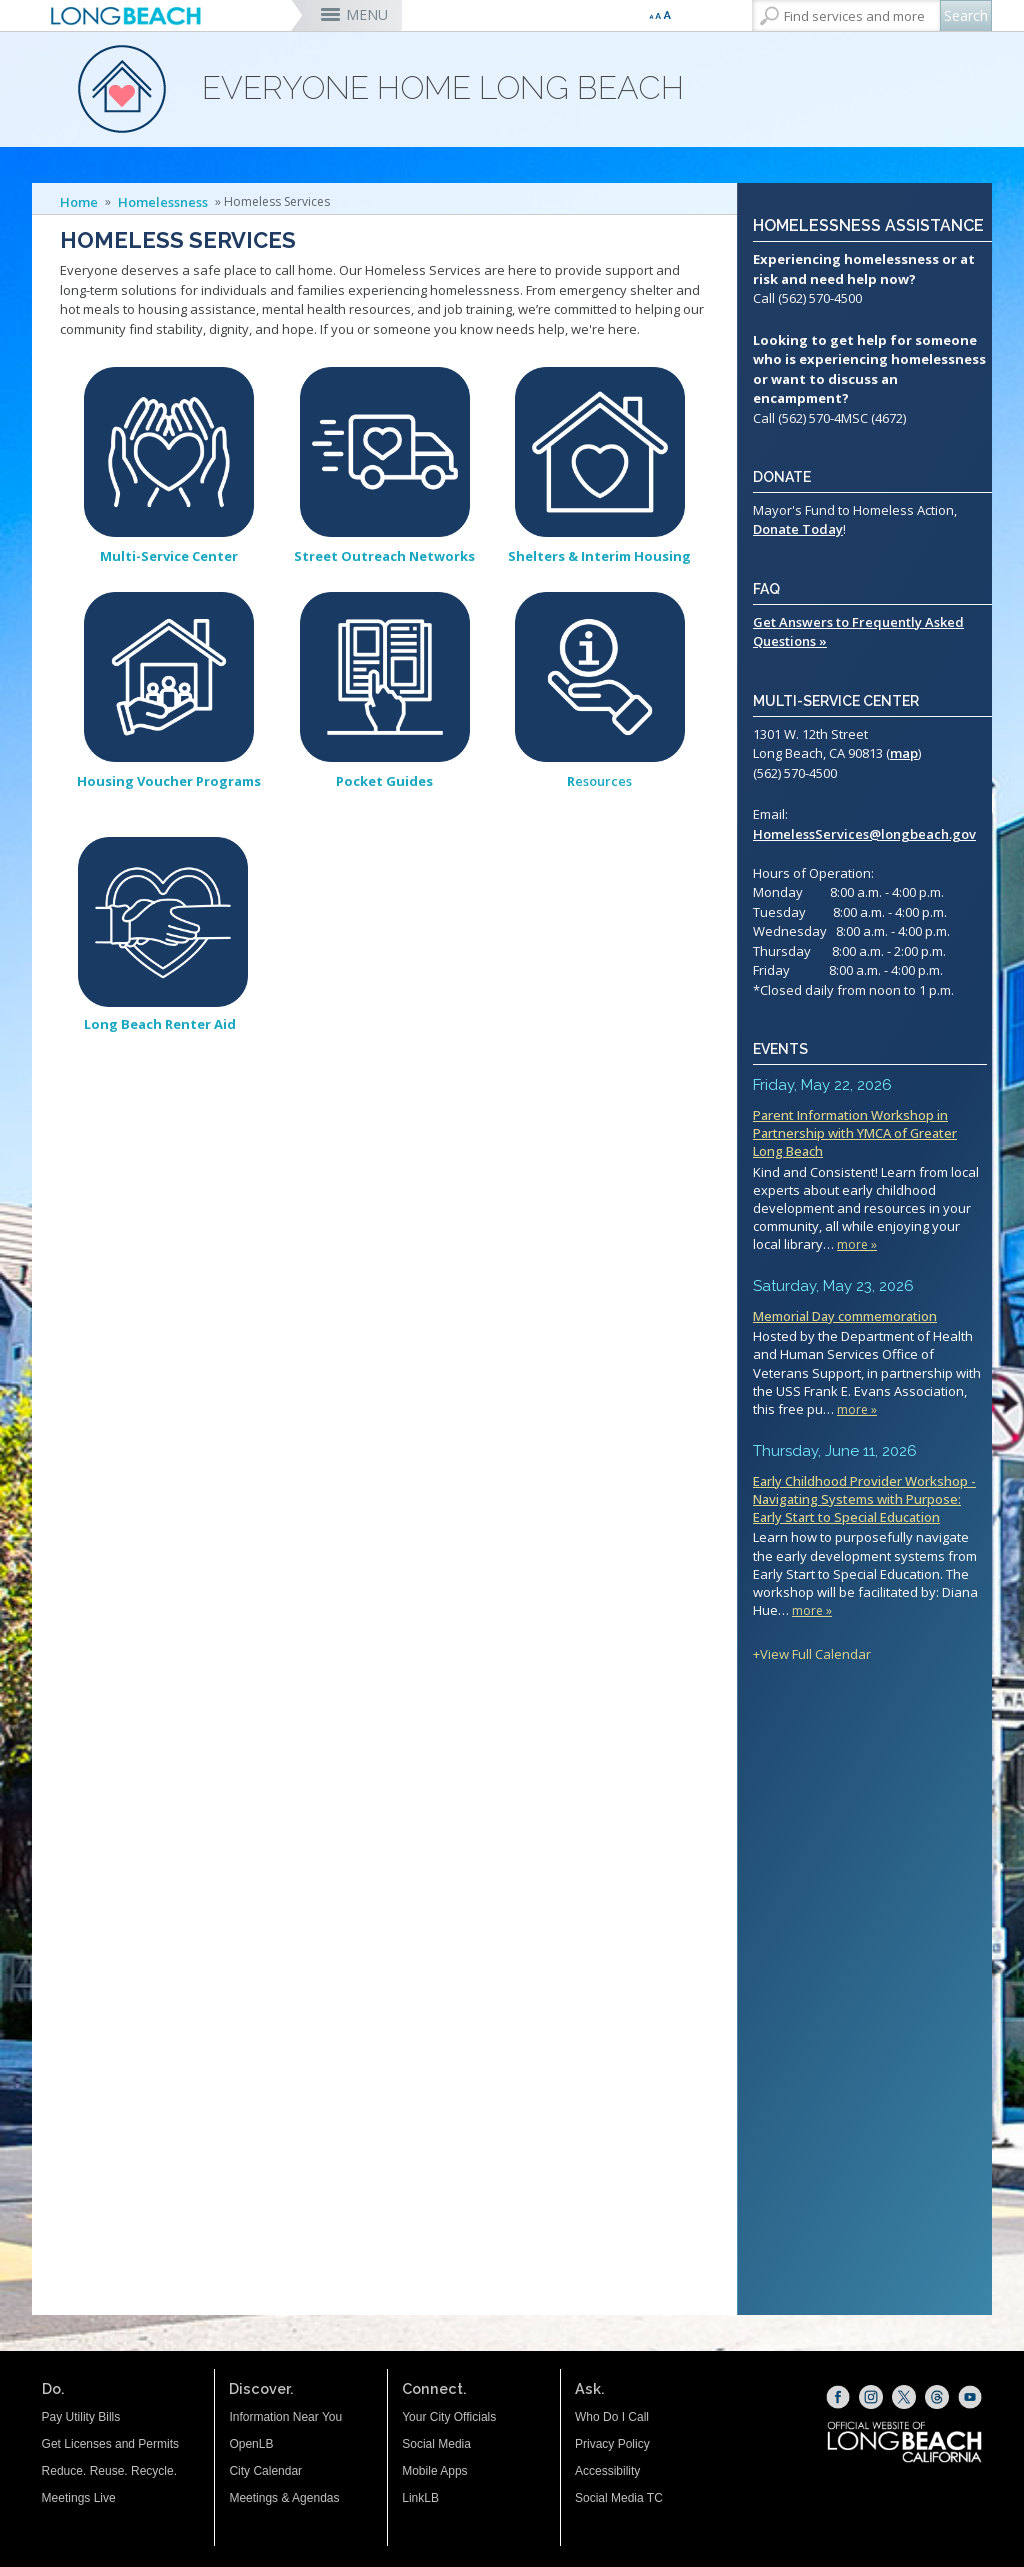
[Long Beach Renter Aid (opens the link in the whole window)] (163, 925)
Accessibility (607, 2471)
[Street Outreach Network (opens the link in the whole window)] (385, 455)
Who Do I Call (612, 2417)
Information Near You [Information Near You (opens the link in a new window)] (285, 2417)
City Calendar (265, 2471)
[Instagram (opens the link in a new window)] (871, 2397)
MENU (367, 14)
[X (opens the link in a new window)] (904, 2397)
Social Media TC (619, 2498)
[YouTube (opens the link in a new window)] (970, 2397)
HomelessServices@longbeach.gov (864, 834)
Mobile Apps (434, 2471)
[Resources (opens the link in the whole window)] (600, 679)
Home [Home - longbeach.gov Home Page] (79, 202)
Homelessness (163, 202)
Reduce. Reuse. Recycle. (109, 2471)
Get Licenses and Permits (110, 2444)
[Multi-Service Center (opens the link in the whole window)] (169, 455)
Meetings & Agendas (284, 2498)
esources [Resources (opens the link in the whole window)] (599, 781)
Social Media (436, 2444)
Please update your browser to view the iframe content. (870, 1369)
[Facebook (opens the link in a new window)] (838, 2397)
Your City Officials (449, 2417)
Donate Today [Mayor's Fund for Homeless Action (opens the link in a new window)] (798, 529)
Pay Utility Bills (81, 2417)
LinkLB (420, 2498)
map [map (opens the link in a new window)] (904, 753)
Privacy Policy (612, 2444)
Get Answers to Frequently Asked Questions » (858, 632)
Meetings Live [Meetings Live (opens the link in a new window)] (79, 2498)
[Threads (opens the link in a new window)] (937, 2397)
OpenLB (251, 2444)
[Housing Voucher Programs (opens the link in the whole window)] (169, 679)
